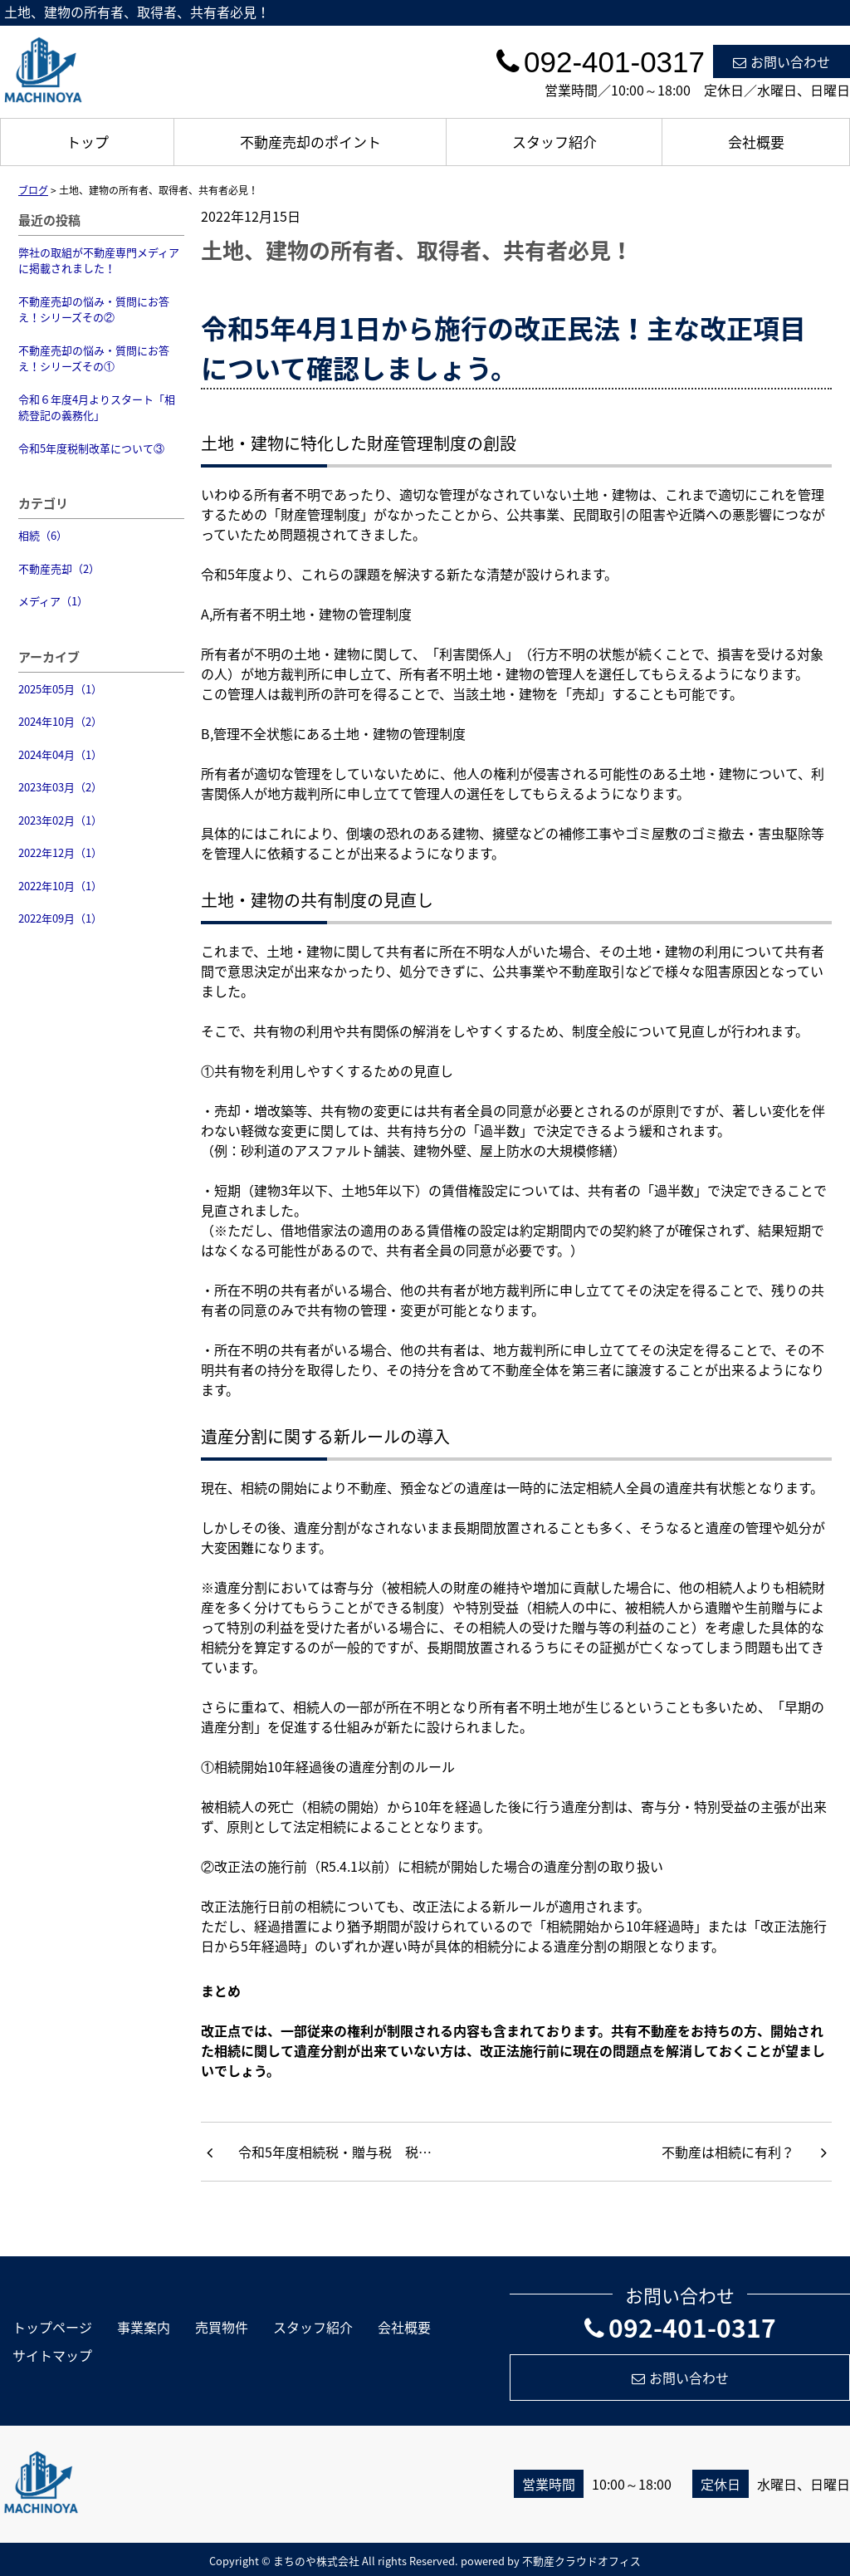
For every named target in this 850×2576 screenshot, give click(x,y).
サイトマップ (52, 2355)
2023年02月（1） (60, 820)
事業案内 (143, 2327)
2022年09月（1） (60, 918)
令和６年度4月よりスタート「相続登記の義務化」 (96, 407)
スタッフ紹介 (554, 141)
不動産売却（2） (59, 568)
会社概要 (756, 141)
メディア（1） (53, 601)
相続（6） (42, 535)
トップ (87, 141)
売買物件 (221, 2327)
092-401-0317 (680, 2327)
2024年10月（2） (60, 721)
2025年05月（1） (60, 689)
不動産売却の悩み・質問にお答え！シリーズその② (93, 309)
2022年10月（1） (60, 886)
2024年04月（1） (60, 754)
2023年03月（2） (60, 787)
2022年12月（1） (60, 852)
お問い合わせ (781, 61)
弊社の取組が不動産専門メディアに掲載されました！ (98, 260)
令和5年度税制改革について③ (91, 448)
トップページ (52, 2327)
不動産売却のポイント (310, 141)
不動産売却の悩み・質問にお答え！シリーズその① (93, 358)
